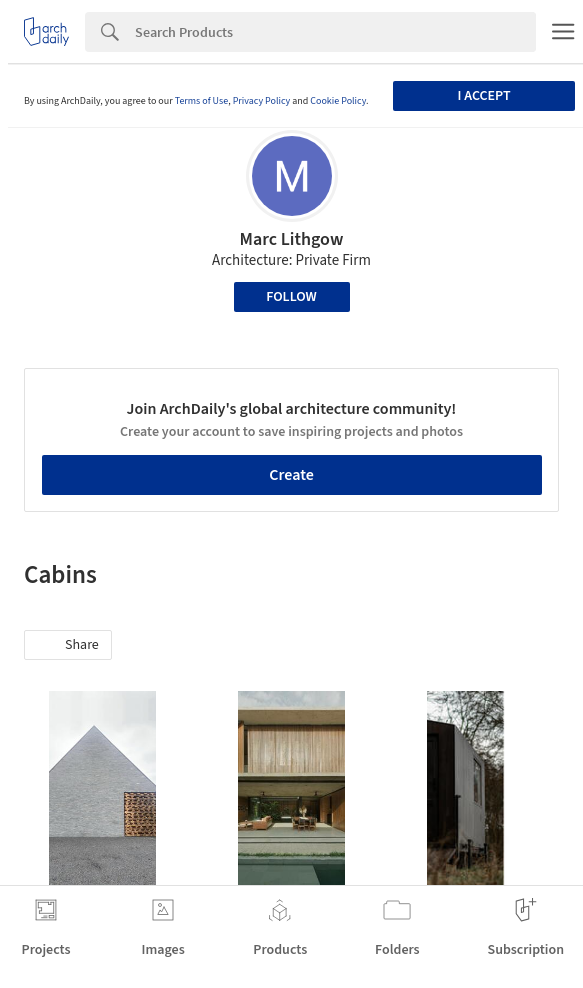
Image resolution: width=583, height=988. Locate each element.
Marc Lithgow (292, 239)
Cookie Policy (338, 101)
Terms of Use (202, 101)
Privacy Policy (262, 101)
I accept (483, 96)
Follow (291, 297)
